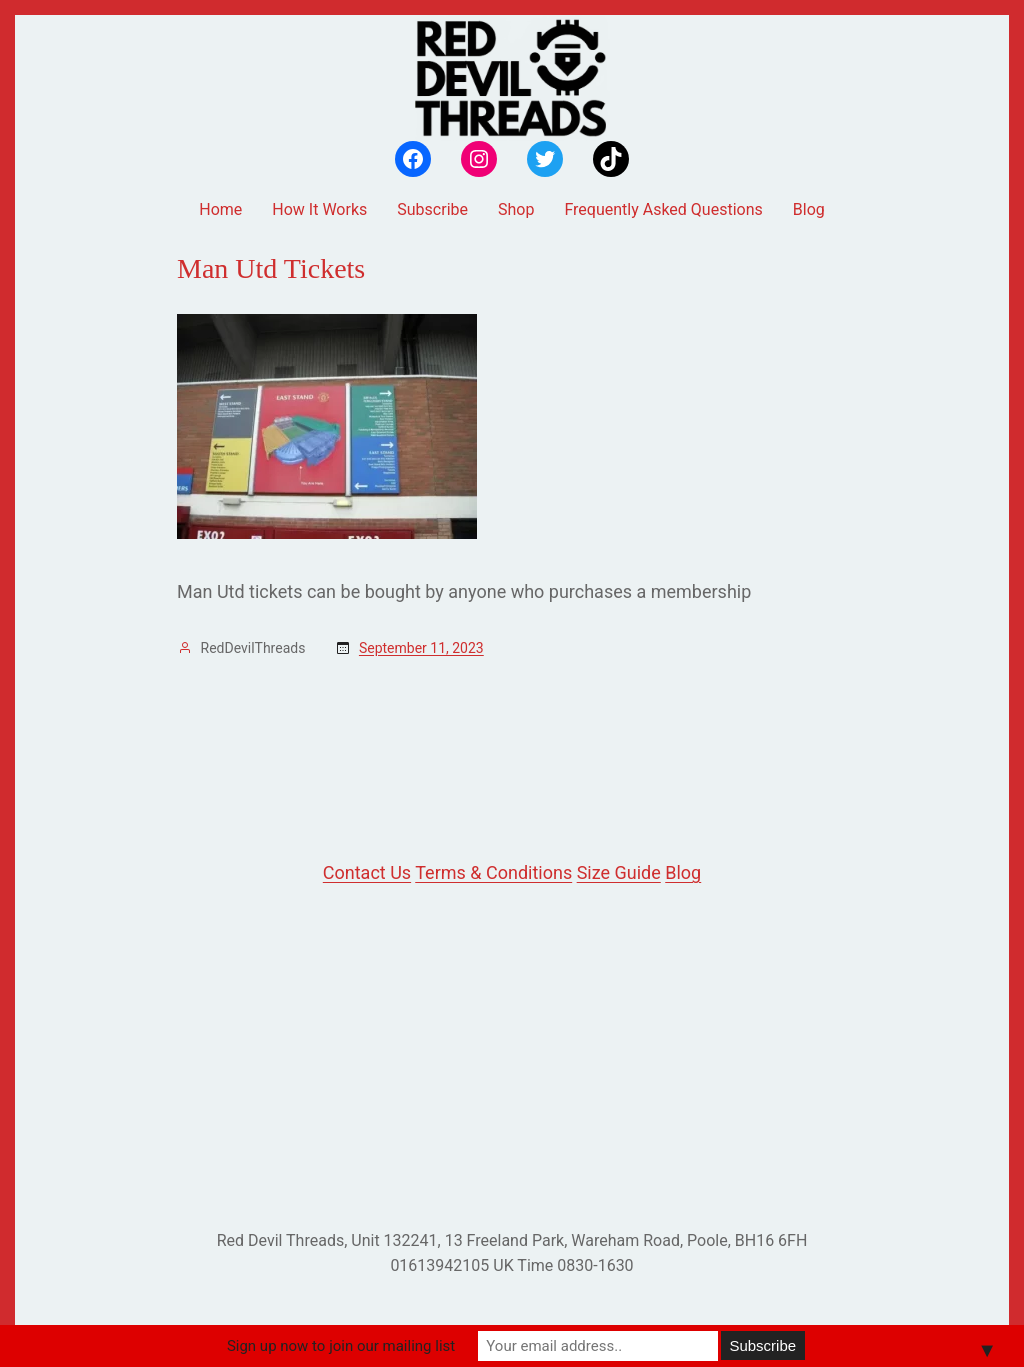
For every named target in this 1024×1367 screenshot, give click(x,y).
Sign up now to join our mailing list (341, 1346)
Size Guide (619, 872)
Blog (683, 872)
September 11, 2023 (421, 648)
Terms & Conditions (493, 872)
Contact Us (367, 872)
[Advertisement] (512, 1058)
